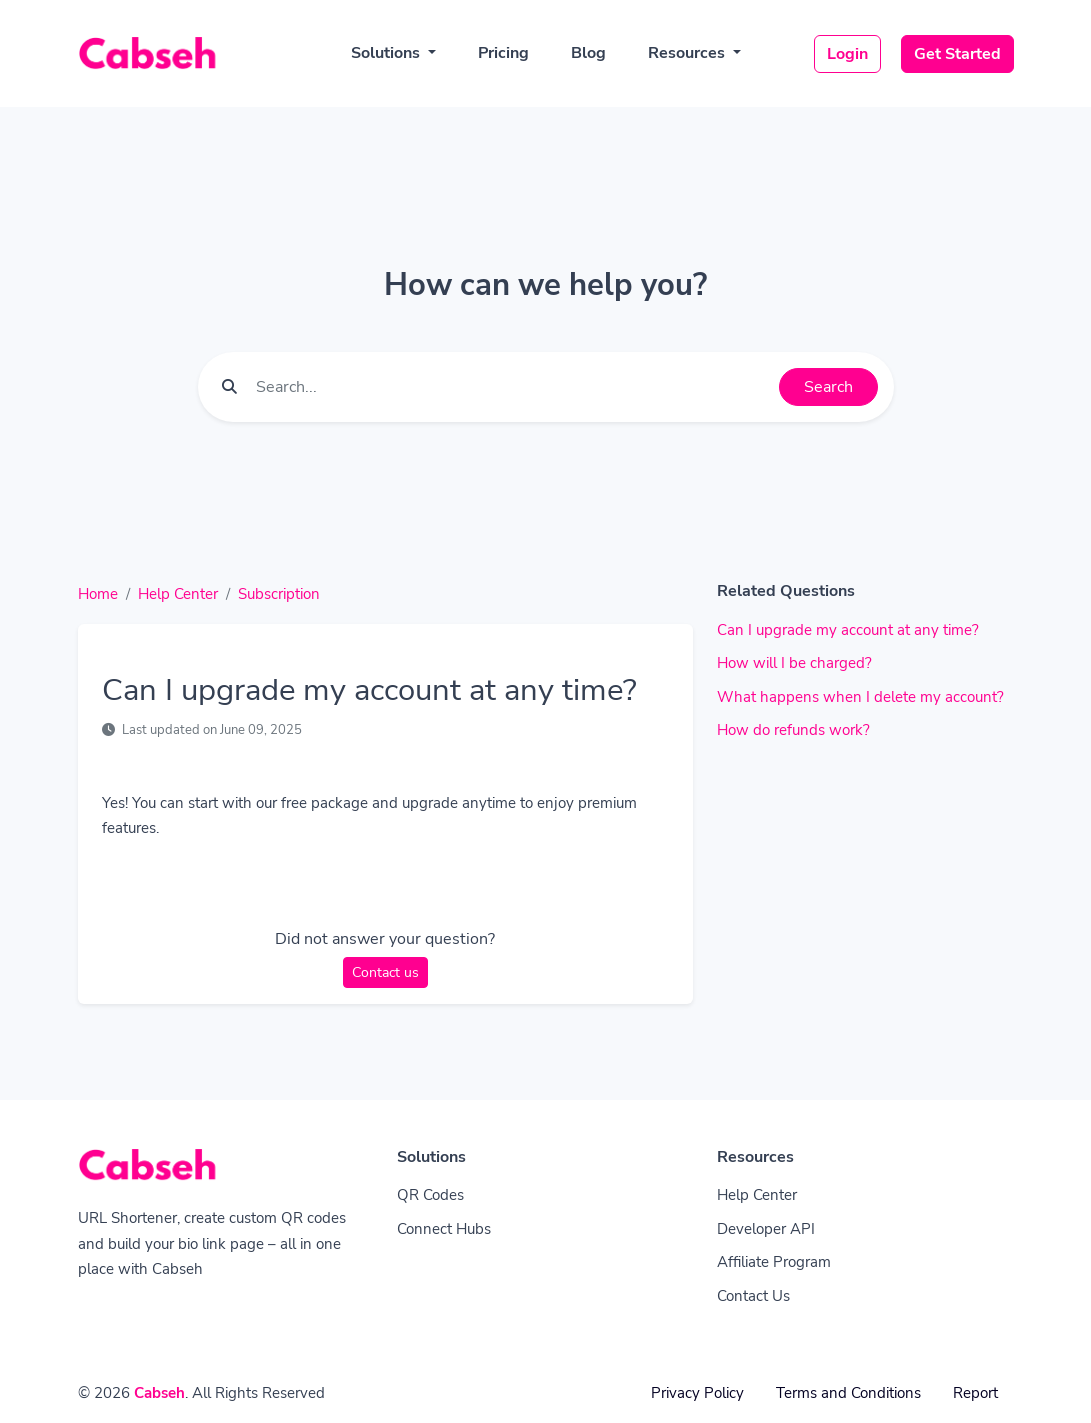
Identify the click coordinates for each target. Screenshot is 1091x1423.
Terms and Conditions (848, 1393)
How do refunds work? (793, 730)
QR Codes (430, 1195)
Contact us (385, 972)
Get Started (957, 54)
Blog (588, 53)
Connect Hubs (444, 1229)
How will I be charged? (794, 663)
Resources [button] (688, 53)
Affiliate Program (774, 1262)
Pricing (503, 53)
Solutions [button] (387, 53)
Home (98, 594)
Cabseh (159, 1393)
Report (975, 1393)
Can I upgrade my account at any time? (848, 630)
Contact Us (753, 1296)
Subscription (279, 594)
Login (847, 54)
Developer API (766, 1229)
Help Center (178, 594)
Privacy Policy (697, 1393)
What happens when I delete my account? (860, 697)
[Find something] (512, 387)
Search (828, 387)
